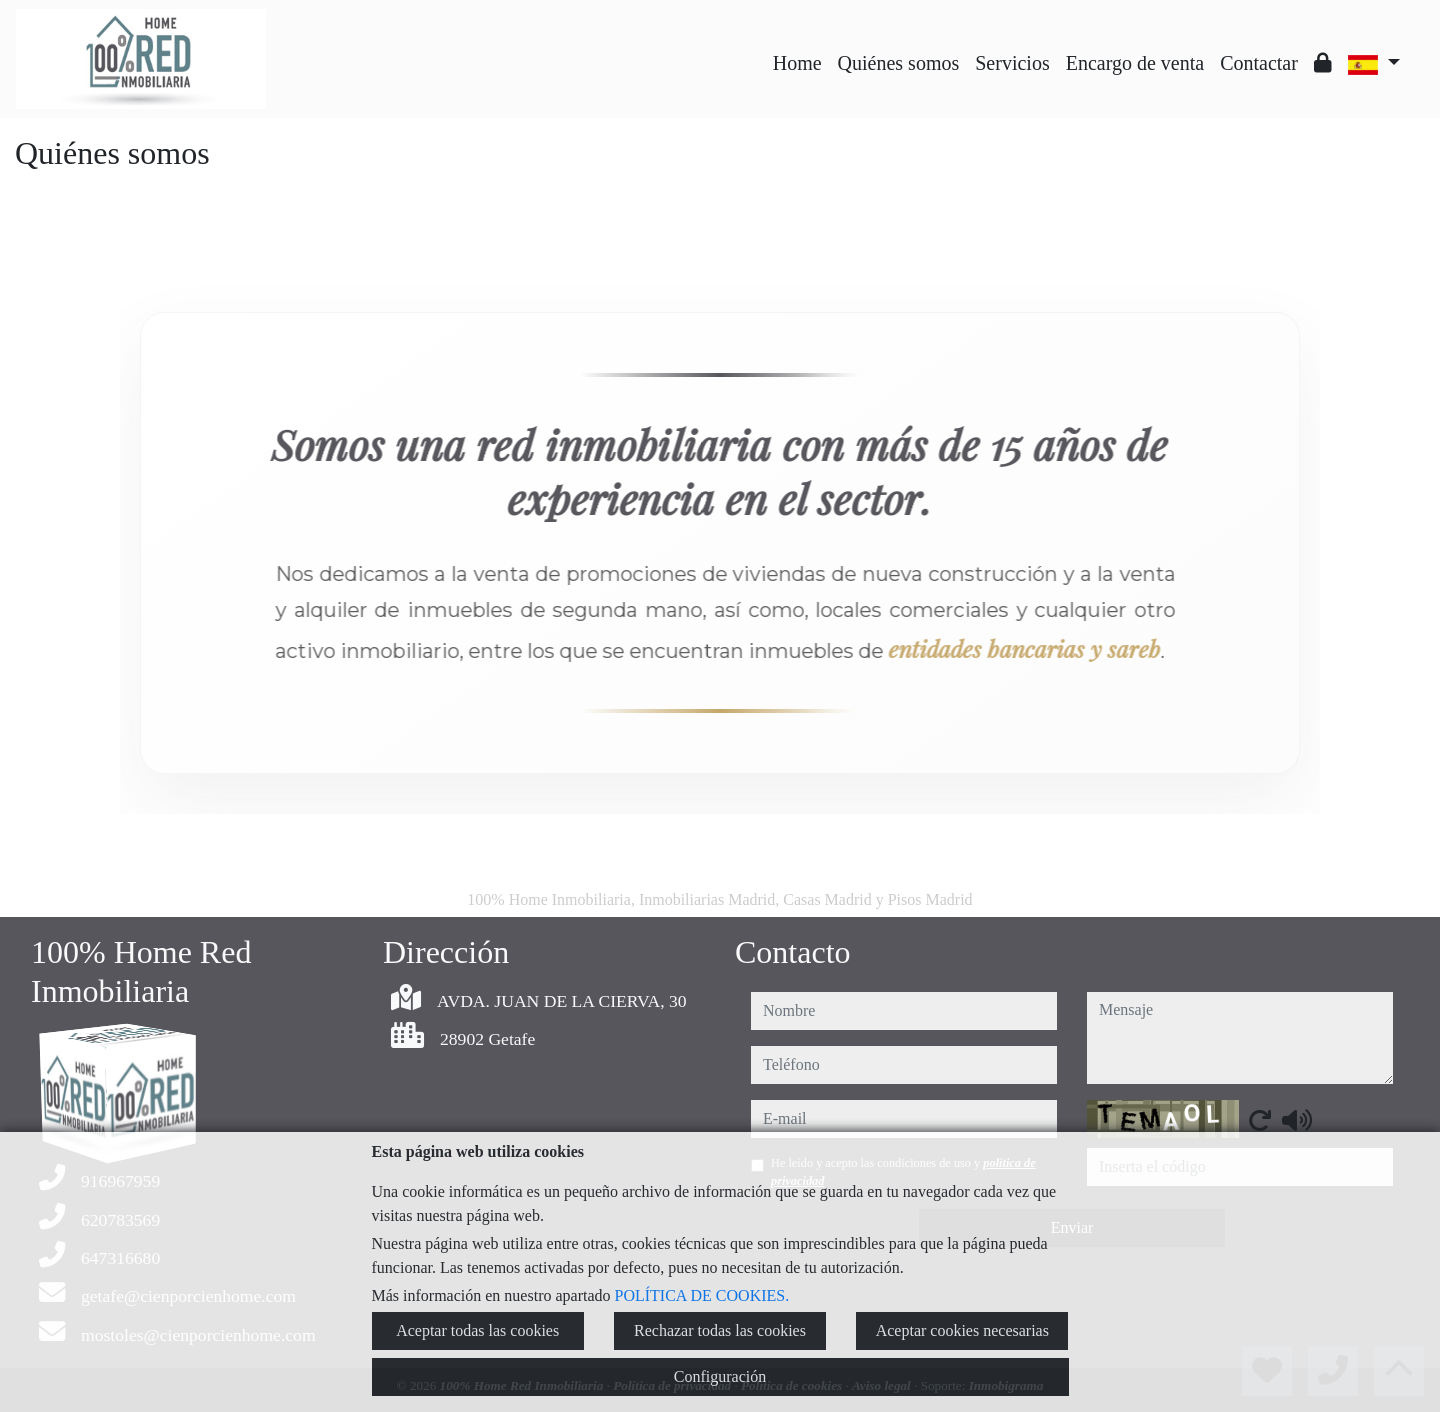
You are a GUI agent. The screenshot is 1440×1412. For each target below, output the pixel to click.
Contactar (1259, 63)
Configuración (720, 1376)
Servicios (1012, 63)
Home (797, 63)
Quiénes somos (899, 63)
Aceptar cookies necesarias (962, 1330)
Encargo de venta (1135, 63)
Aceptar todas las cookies (477, 1330)
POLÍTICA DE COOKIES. (702, 1295)
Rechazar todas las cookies (720, 1330)
